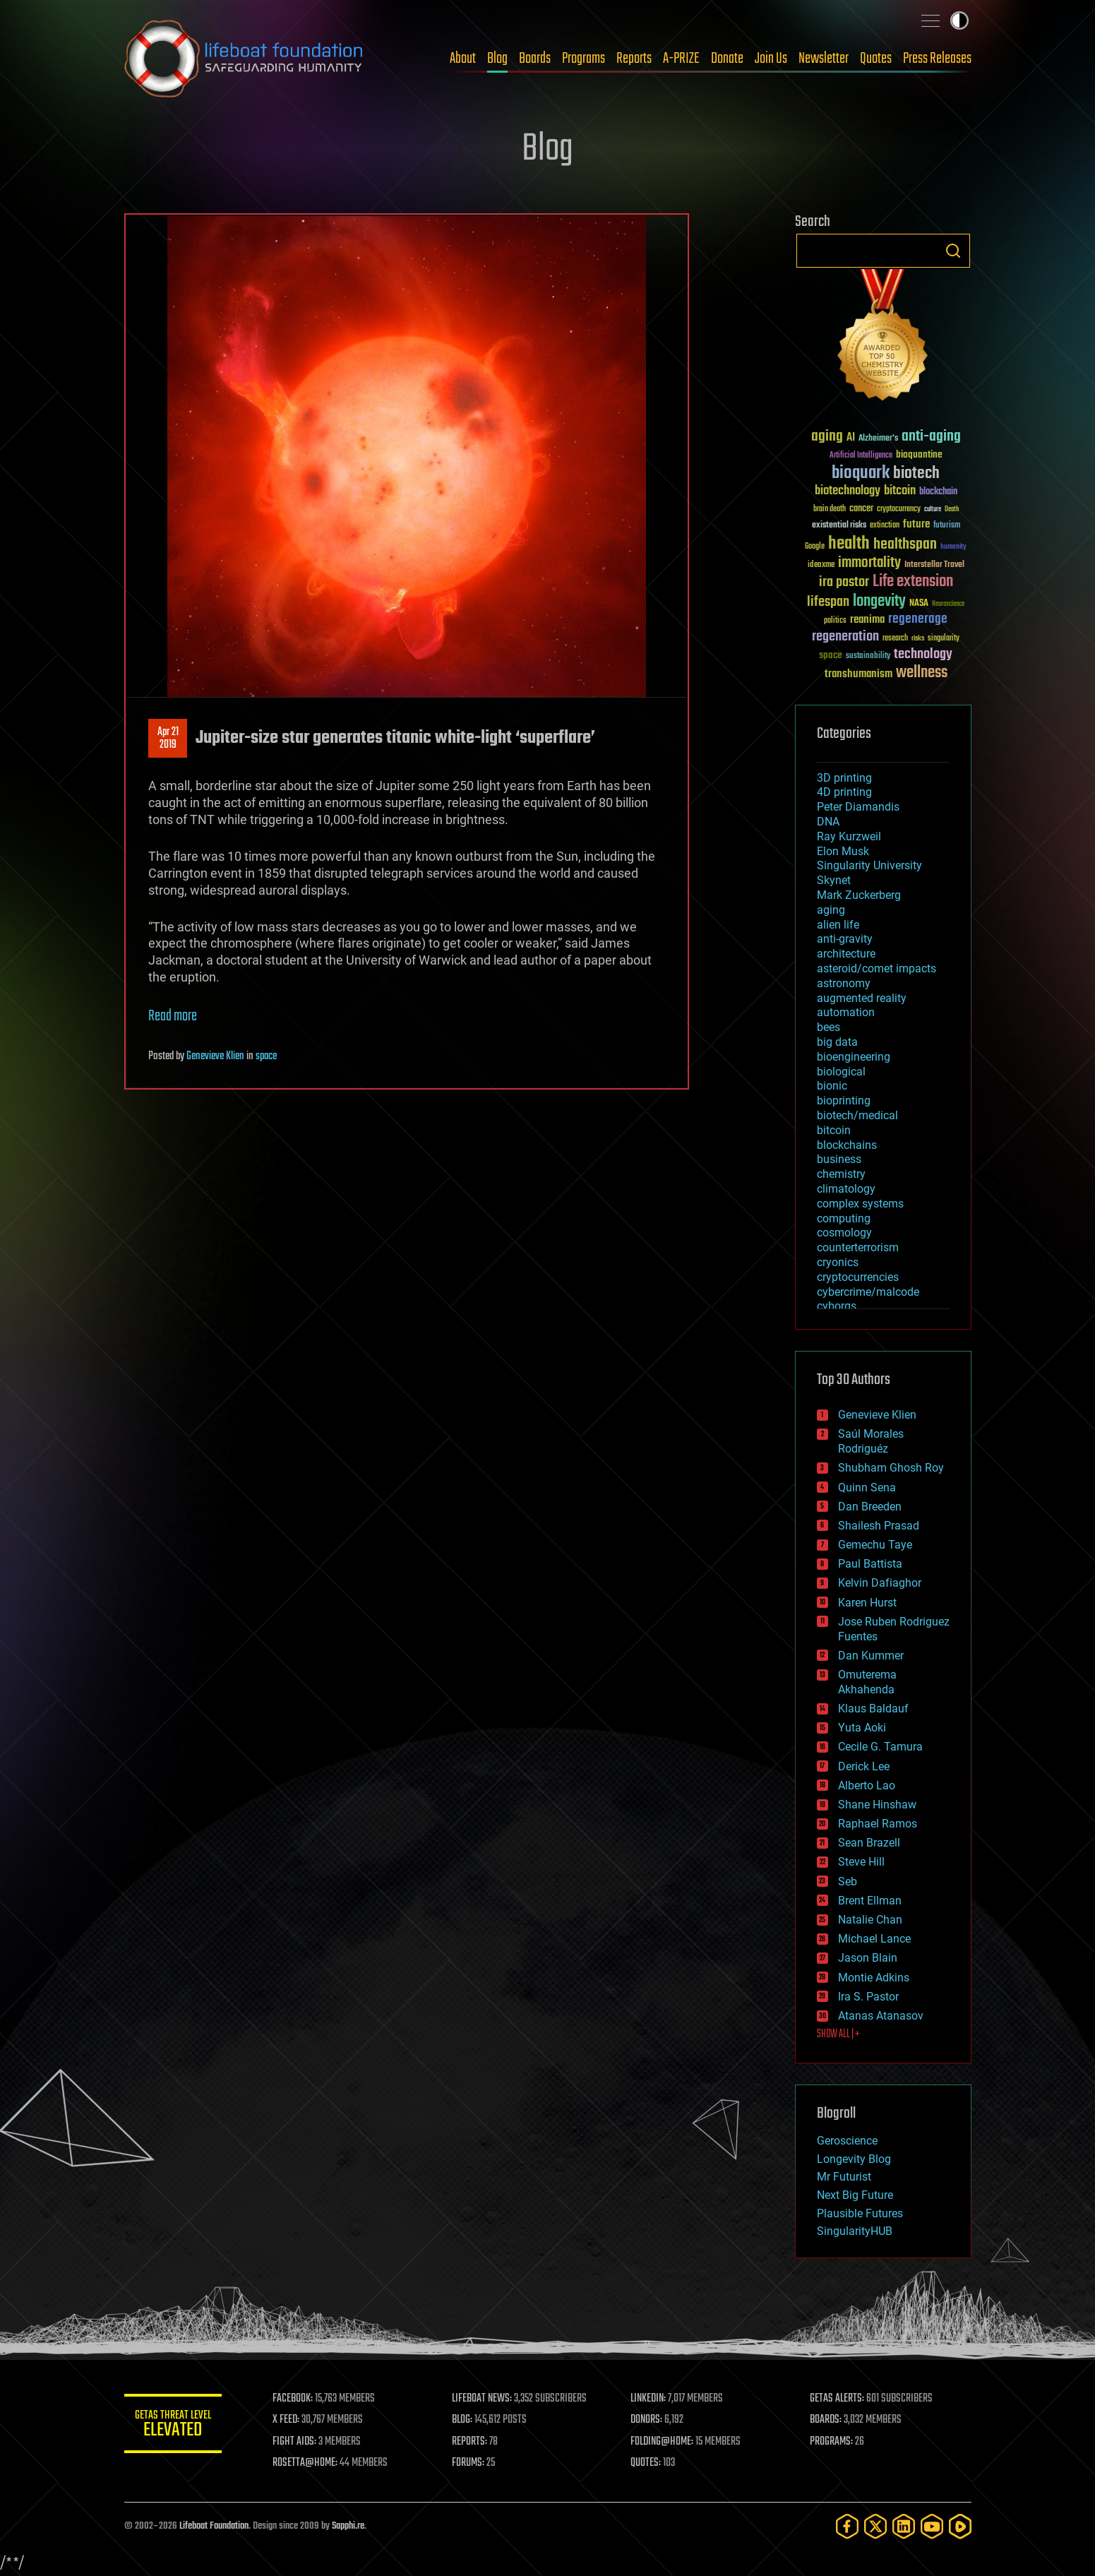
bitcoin (834, 1130)
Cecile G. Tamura (880, 1746)
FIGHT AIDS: (296, 2442)
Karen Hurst (867, 1602)
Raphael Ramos (877, 1823)
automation (846, 1012)
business (839, 1159)
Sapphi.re (348, 2526)
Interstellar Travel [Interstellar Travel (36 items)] (934, 565)
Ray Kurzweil (849, 836)
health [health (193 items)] (849, 544)
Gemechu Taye (875, 1544)
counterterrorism (858, 1247)
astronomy (843, 983)
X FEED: (287, 2420)
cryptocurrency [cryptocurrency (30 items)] (899, 509)
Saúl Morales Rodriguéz (871, 1441)
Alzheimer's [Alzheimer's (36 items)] (878, 439)
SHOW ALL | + (838, 2034)
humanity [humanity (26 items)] (953, 547)
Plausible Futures (860, 2213)
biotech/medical (857, 1115)
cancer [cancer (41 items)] (861, 509)
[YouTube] (932, 2526)
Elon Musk (843, 851)
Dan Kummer (871, 1655)
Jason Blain (867, 1957)
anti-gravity (845, 939)
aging (831, 910)
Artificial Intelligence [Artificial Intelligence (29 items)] (861, 455)
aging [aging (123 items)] (827, 437)
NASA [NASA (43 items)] (918, 603)
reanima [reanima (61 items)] (867, 619)
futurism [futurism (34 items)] (946, 526)
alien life (838, 924)
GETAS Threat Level (174, 2426)
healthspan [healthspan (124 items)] (905, 545)
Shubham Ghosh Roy (891, 1467)
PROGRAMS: (831, 2442)
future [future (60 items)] (916, 524)
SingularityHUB (854, 2231)
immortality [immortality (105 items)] (869, 562)
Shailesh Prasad (878, 1525)
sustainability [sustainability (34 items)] (868, 657)
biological (841, 1071)
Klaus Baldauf (873, 1708)
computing (843, 1218)
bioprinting (843, 1100)
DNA (828, 821)
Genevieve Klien (215, 1056)
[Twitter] (875, 2526)
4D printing (844, 792)
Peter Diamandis (858, 806)
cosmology (844, 1232)
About (463, 58)
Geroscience (847, 2140)
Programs (583, 58)
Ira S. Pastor (868, 1996)
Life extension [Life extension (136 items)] (913, 582)
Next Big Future (855, 2195)
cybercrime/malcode (868, 1292)
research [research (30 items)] (895, 638)
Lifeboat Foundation (214, 2526)
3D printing (844, 778)
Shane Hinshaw (877, 1804)
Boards (535, 58)
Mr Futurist (844, 2176)
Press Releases (937, 58)
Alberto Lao (866, 1785)
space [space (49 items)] (830, 655)
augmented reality (861, 998)
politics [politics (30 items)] (835, 621)
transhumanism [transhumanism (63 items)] (858, 674)
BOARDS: (826, 2420)
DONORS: (647, 2420)
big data (837, 1042)
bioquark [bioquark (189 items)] (861, 473)
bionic (832, 1085)
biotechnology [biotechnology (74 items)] (847, 491)
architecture (846, 953)
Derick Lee (864, 1766)
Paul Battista (870, 1563)
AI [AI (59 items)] (850, 438)
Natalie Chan (870, 1919)
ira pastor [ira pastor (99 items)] (844, 582)
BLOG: (463, 2420)
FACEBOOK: (294, 2399)
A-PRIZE (681, 58)
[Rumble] (960, 2526)
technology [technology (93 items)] (923, 655)
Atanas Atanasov (880, 2015)
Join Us (771, 58)
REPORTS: (470, 2442)
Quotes (876, 58)
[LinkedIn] (903, 2526)
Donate (727, 58)
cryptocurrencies (858, 1277)
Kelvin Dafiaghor (879, 1583)
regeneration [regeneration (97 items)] (845, 636)
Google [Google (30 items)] (815, 546)
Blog (497, 58)
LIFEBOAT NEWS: (483, 2399)
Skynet (834, 880)
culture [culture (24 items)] (932, 509)
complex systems (860, 1203)
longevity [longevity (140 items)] (879, 601)
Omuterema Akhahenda (867, 1682)
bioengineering (853, 1056)
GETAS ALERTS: (837, 2399)
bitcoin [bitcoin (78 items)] (900, 491)
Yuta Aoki (862, 1727)
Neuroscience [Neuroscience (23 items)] (948, 605)
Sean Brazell (869, 1842)
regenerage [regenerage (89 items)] (917, 619)
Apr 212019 (167, 738)
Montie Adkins (873, 1977)
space (266, 1056)
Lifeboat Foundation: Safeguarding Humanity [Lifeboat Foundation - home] (244, 58)
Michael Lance (874, 1938)
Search (953, 251)
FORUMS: (469, 2463)
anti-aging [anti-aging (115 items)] (931, 437)
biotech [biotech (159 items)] (916, 473)
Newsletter (823, 58)
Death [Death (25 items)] (952, 509)
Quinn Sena (867, 1487)
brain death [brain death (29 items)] (829, 509)
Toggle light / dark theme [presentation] (959, 20)
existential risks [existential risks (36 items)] (839, 525)
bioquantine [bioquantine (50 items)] (919, 454)
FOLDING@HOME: (662, 2442)
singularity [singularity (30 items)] (943, 638)
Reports (634, 58)
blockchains (847, 1145)
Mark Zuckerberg (859, 895)
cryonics (837, 1262)
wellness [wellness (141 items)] (921, 673)
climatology (846, 1188)
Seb (847, 1881)
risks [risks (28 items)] (917, 638)
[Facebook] (847, 2526)
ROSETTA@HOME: (306, 2463)
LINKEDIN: (648, 2399)
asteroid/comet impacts (876, 968)
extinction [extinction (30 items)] (884, 525)
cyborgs (836, 1306)
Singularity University (869, 865)
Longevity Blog (854, 2159)
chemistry (841, 1174)
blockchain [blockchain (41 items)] (938, 492)
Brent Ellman (870, 1900)
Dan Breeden (870, 1506)
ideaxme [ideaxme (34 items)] (821, 566)
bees (828, 1027)
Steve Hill (861, 1861)
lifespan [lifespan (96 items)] (828, 602)
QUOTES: (646, 2463)
